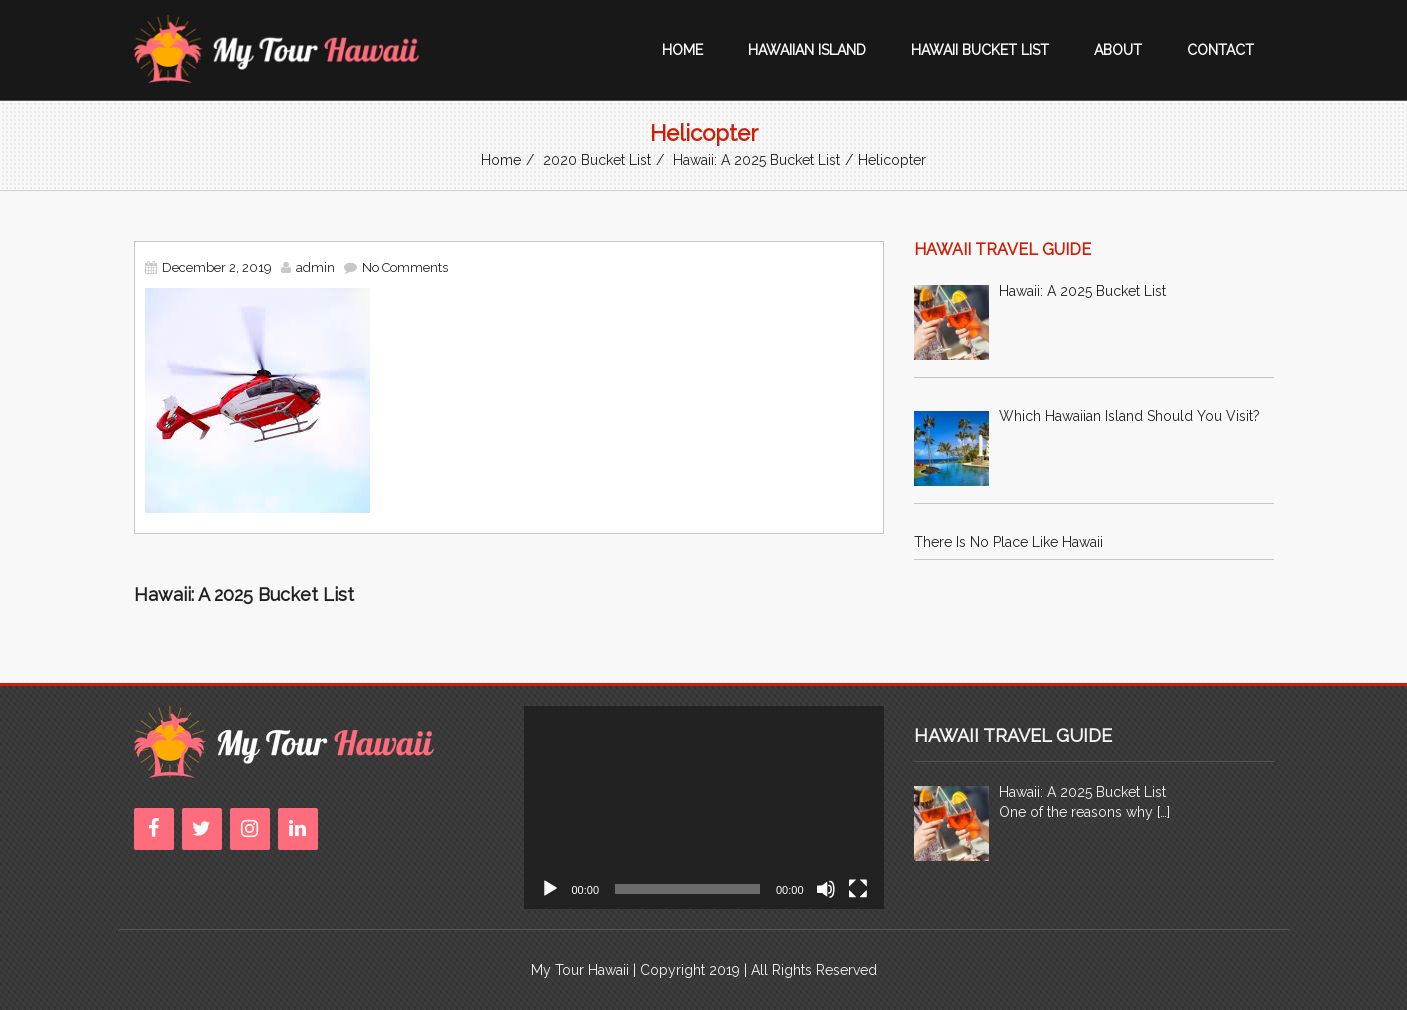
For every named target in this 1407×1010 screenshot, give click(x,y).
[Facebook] (154, 829)
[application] (704, 807)
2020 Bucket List (597, 160)
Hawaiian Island (807, 50)
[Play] (550, 889)
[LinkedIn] (298, 829)
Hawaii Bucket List (980, 50)
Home (682, 50)
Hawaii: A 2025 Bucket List (756, 160)
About (1118, 50)
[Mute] (826, 889)
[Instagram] (250, 829)
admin (315, 267)
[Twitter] (202, 829)
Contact (1220, 50)
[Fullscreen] (858, 889)
